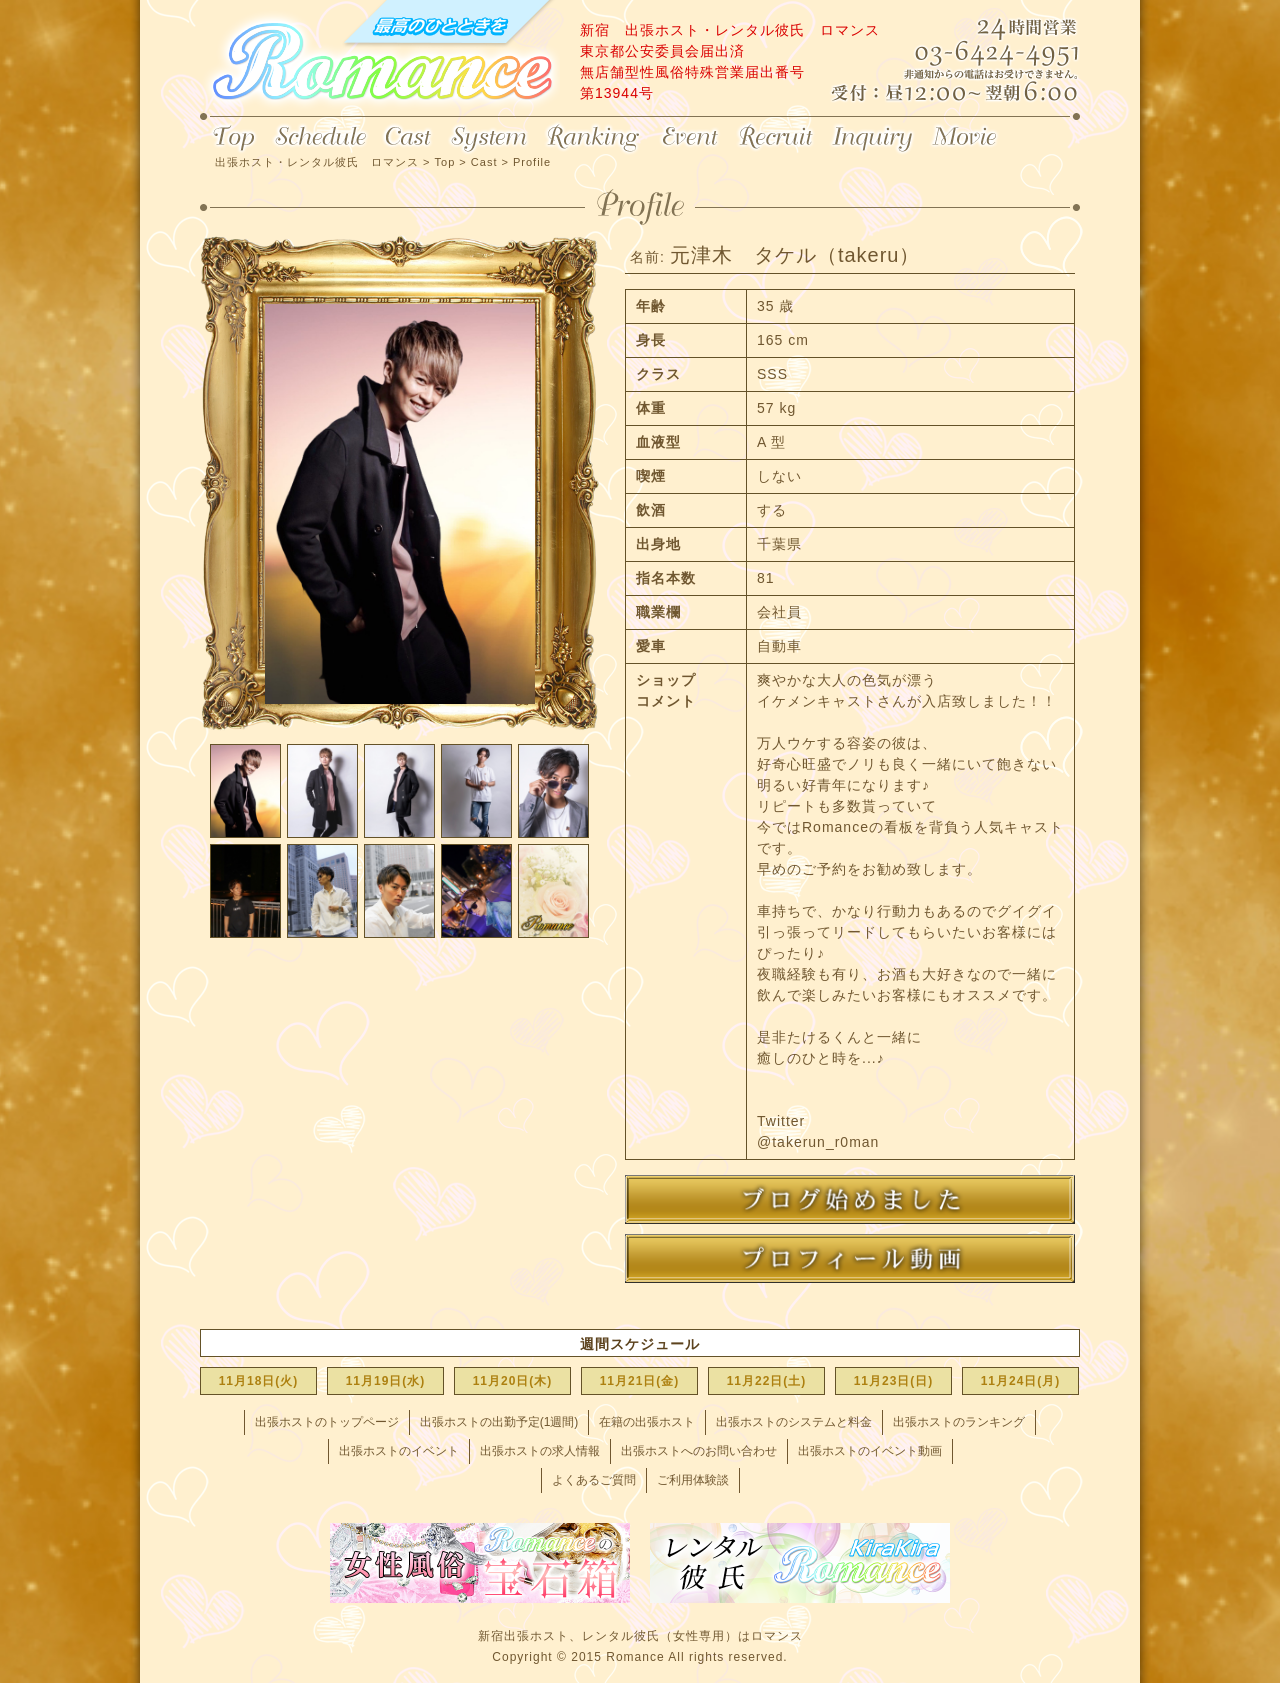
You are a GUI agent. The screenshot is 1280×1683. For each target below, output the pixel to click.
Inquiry (872, 138)
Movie (966, 138)
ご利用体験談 (693, 1480)
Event (689, 138)
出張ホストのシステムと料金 (794, 1422)
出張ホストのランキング (959, 1422)
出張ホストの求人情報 (540, 1451)
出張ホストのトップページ (327, 1422)
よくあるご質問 (594, 1480)
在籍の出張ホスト (647, 1422)
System (489, 138)
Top (232, 138)
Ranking (594, 138)
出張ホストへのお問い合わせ (699, 1451)
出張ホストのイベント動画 (870, 1451)
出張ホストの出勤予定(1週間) (499, 1422)
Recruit (776, 138)
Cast (408, 138)
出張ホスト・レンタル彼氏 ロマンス (380, 60)
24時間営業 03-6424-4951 (986, 54)
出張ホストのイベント (399, 1451)
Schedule (320, 138)
